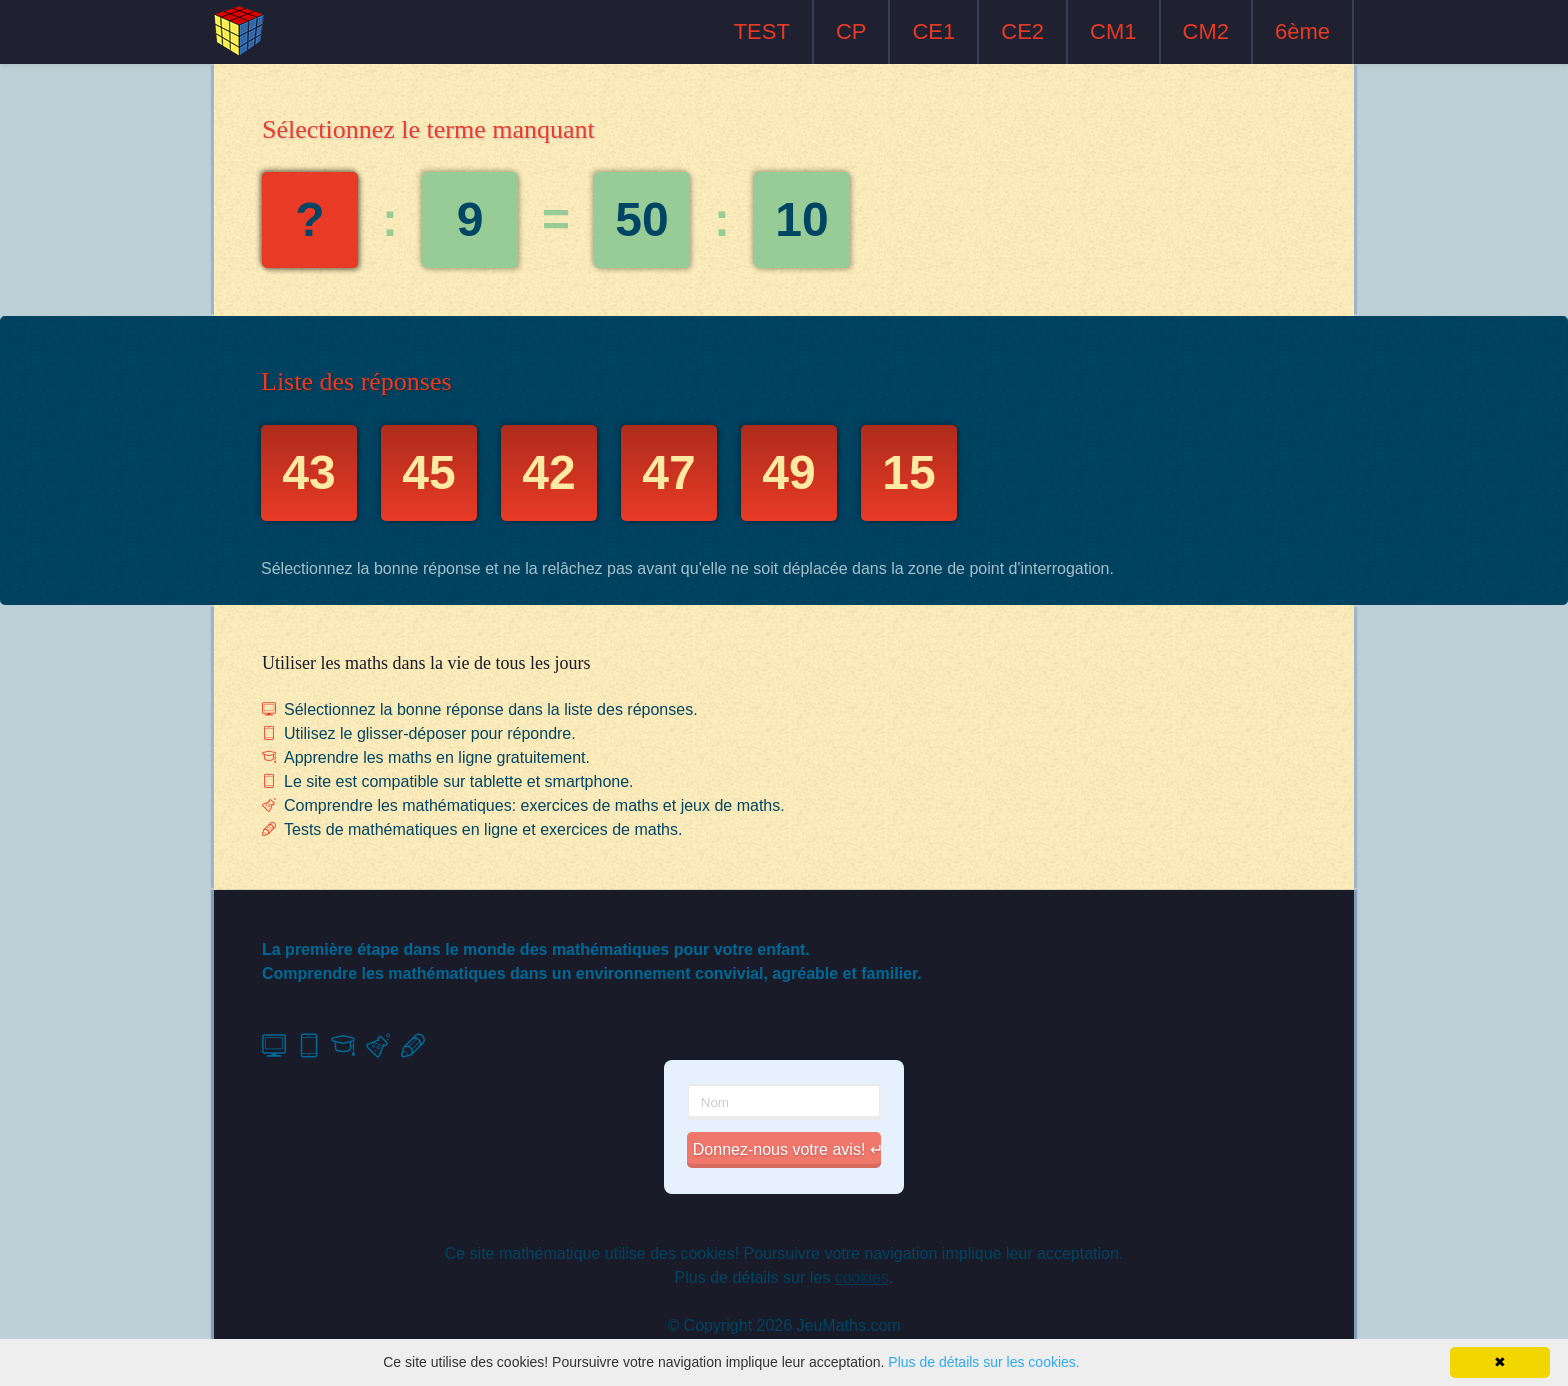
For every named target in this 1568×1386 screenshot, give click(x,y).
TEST (762, 31)
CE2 (1022, 31)
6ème (1302, 31)
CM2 (1206, 31)
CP (851, 31)
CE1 (933, 31)
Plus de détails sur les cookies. (983, 1362)
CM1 (1113, 31)
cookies (862, 1277)
